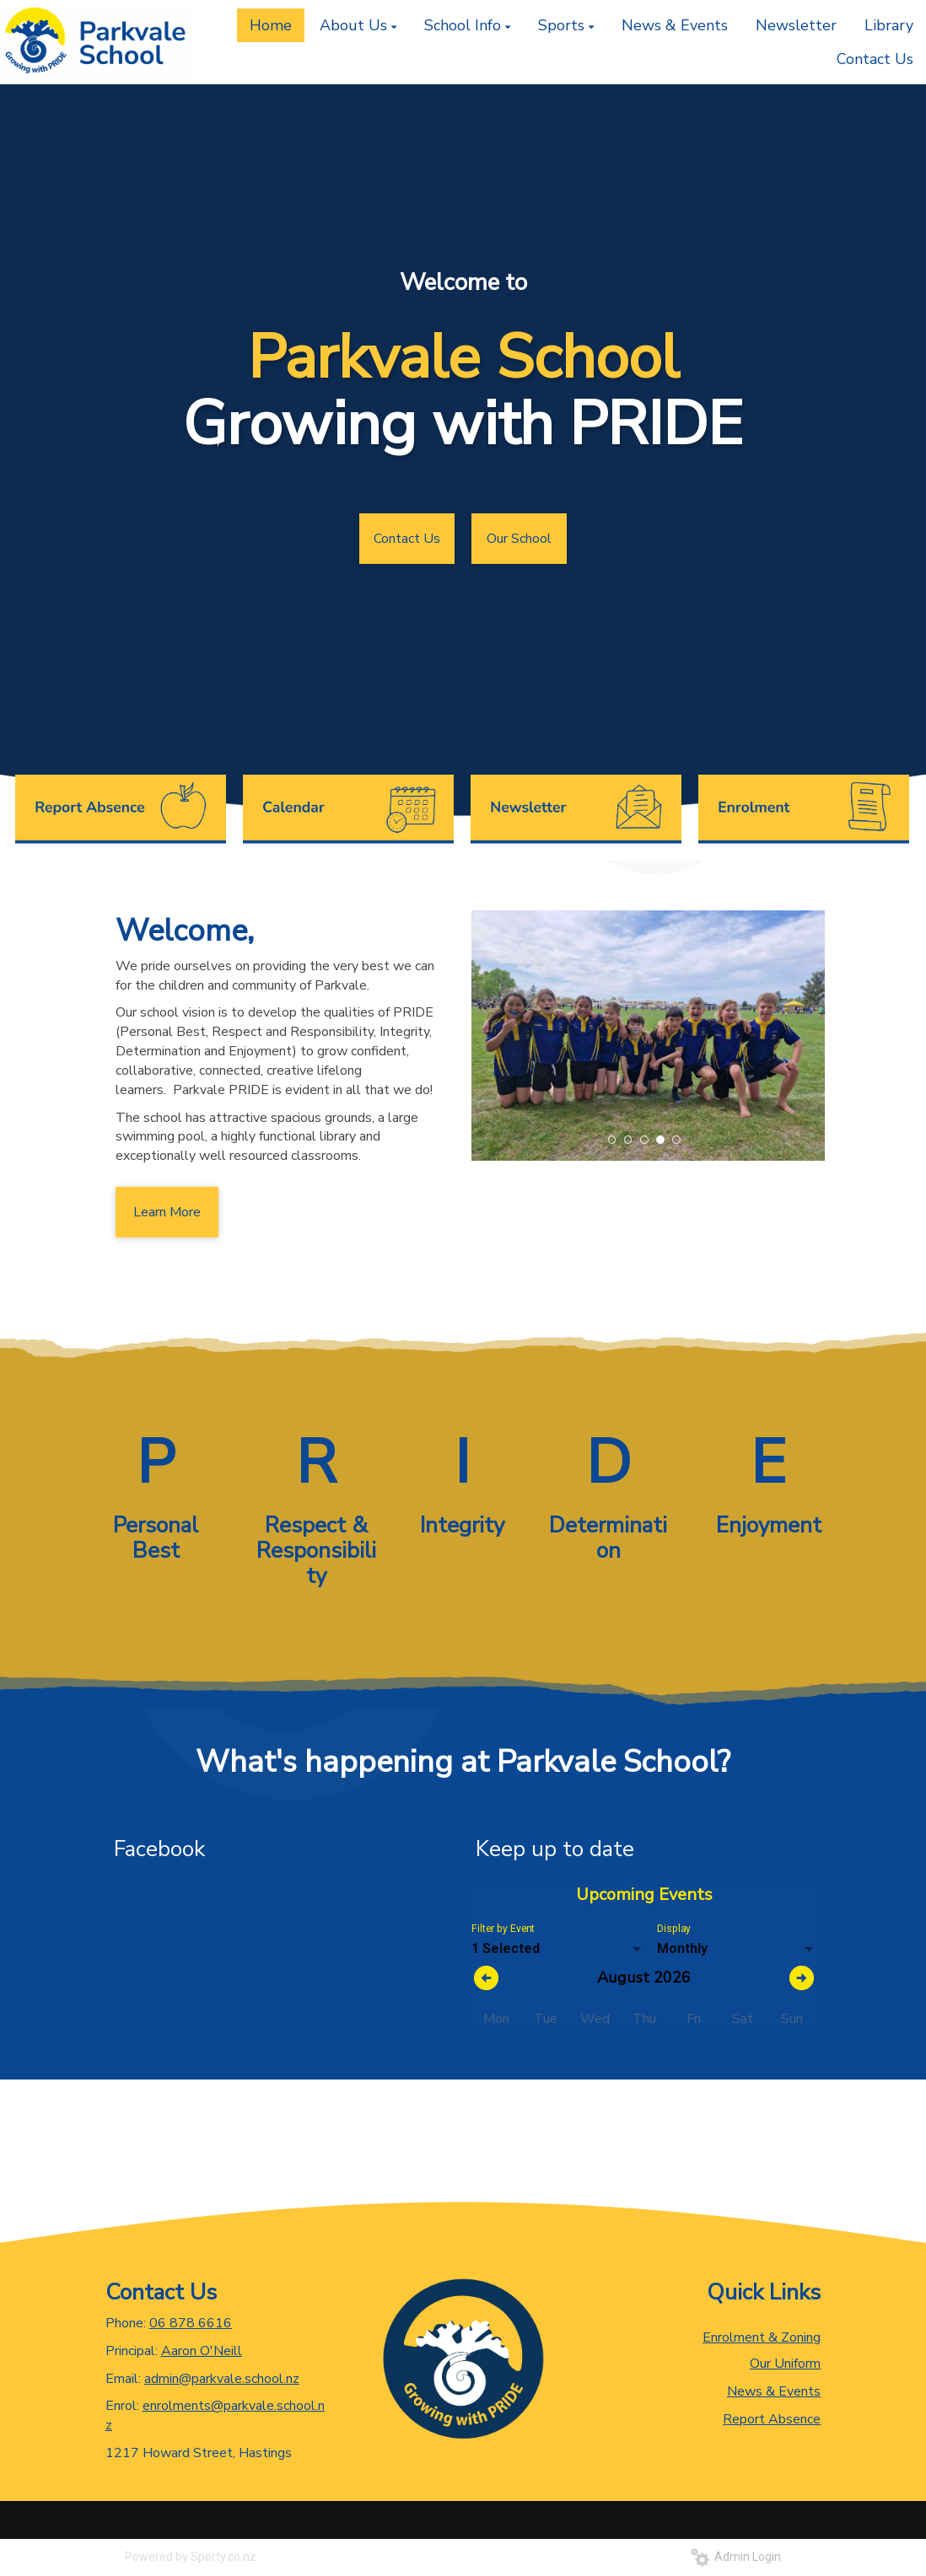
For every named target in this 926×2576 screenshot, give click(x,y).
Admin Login (736, 2556)
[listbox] (557, 1948)
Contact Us (407, 538)
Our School (519, 538)
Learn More (167, 1212)
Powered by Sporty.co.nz (190, 2556)
